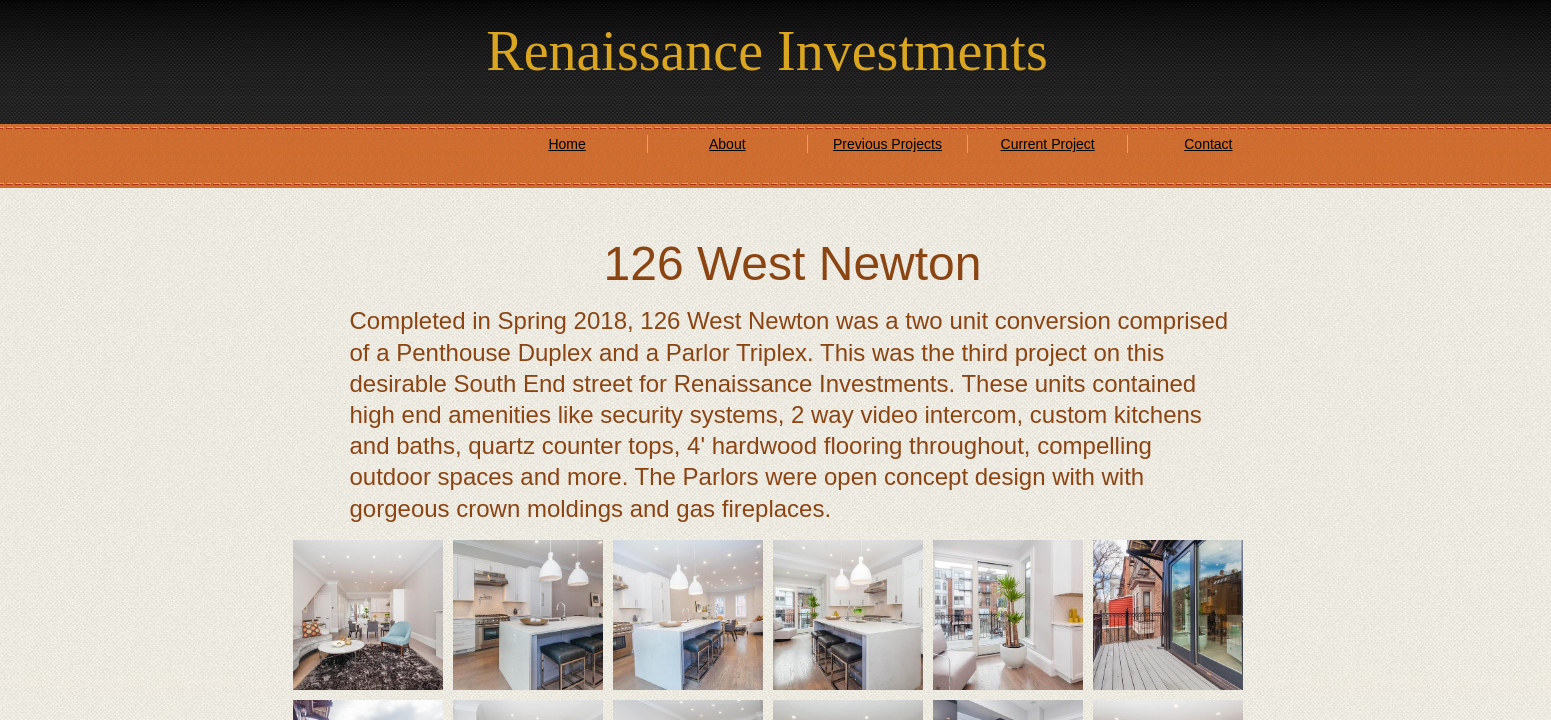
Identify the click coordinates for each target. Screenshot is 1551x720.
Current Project (1048, 144)
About (727, 144)
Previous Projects (887, 144)
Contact (1208, 144)
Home (566, 144)
